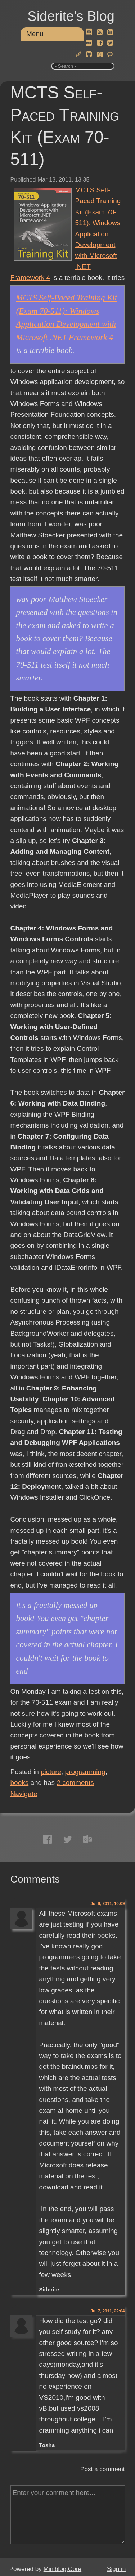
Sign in (116, 2569)
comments (75, 1782)
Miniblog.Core (62, 2569)
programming (85, 1772)
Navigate (23, 1794)
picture (51, 1772)
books (19, 1782)
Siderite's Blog (70, 16)
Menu (35, 33)
